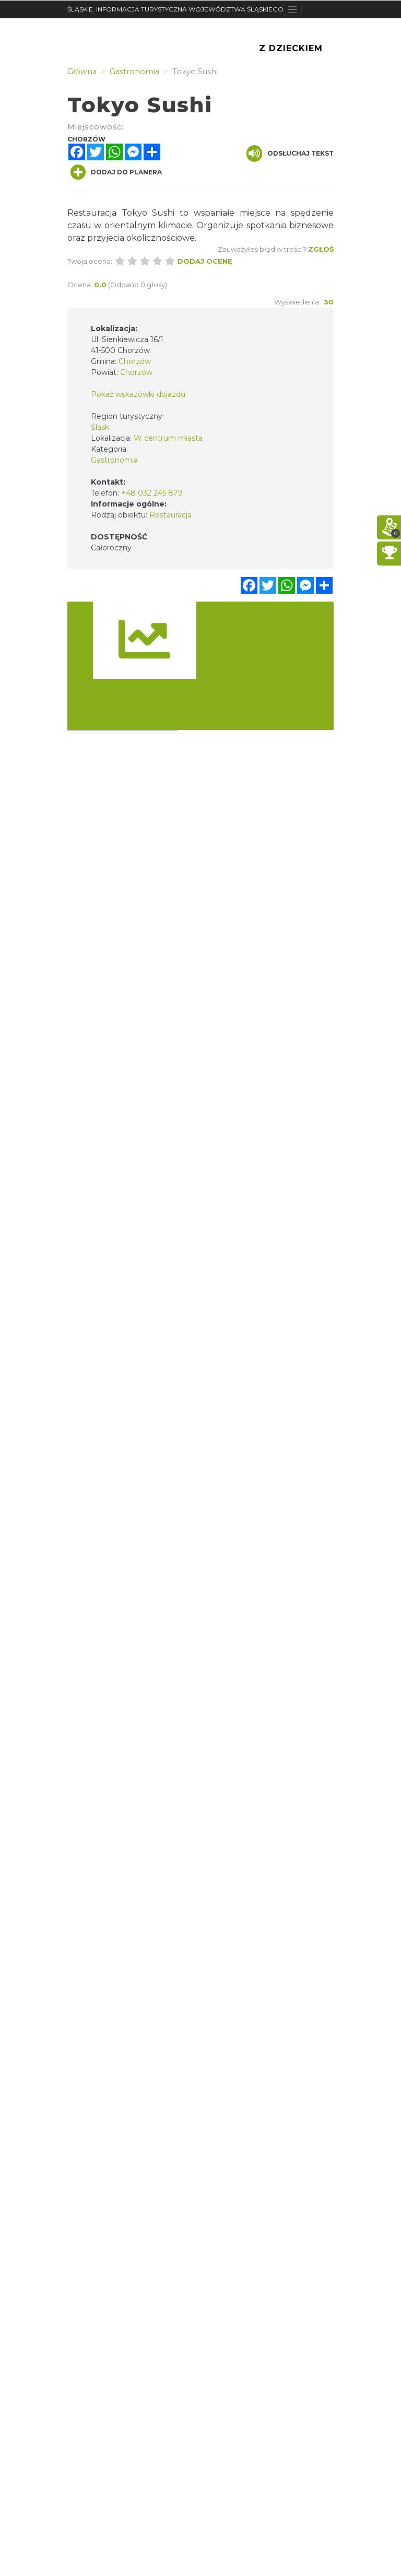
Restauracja (170, 515)
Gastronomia (114, 460)
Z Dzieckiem (291, 48)
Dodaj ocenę (205, 261)
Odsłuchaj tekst (290, 153)
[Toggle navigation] (293, 9)
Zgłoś (321, 249)
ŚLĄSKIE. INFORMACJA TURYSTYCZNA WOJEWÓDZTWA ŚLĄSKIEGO (175, 9)
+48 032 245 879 (152, 493)
